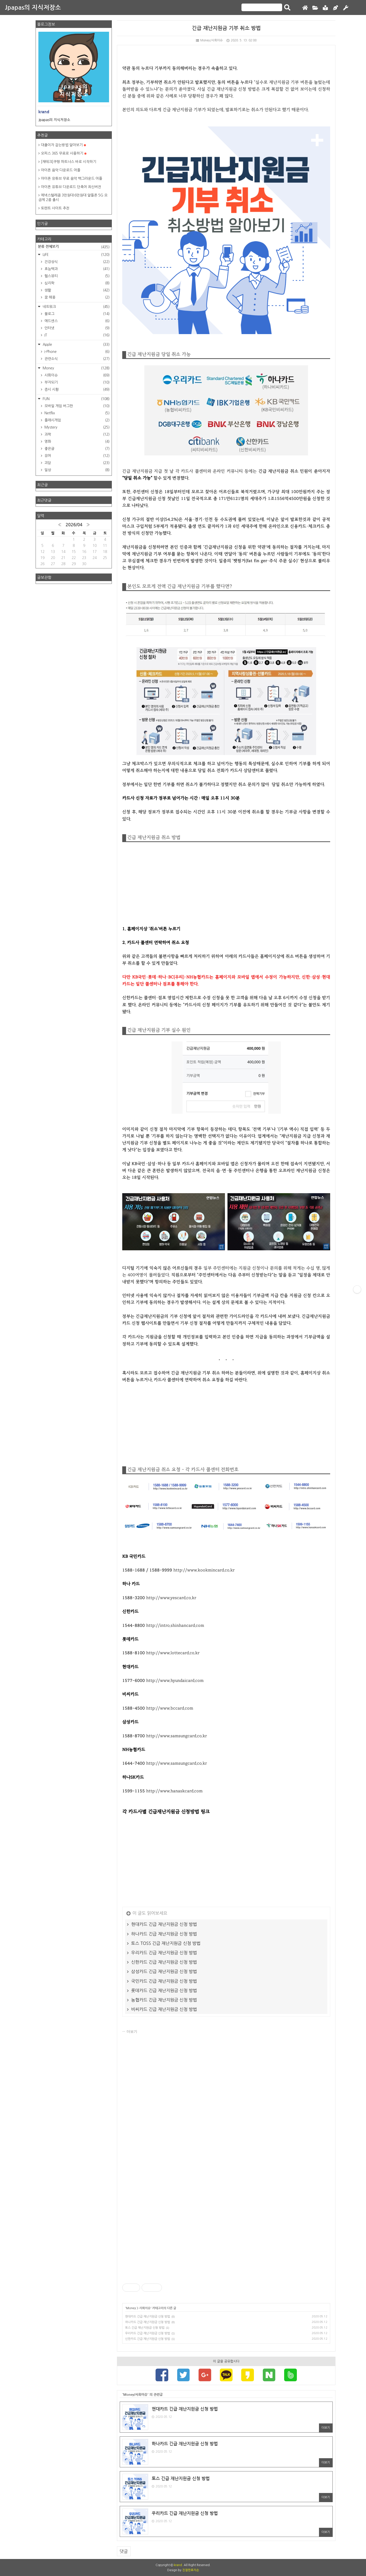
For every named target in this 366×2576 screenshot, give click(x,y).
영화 (76, 441)
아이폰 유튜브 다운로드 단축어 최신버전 (71, 187)
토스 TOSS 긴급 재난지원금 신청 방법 (166, 1943)
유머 (76, 455)
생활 (76, 290)
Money (131, 2308)
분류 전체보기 (74, 247)
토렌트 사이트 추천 (55, 208)
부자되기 (76, 382)
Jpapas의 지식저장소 (33, 8)
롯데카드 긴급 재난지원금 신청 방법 (164, 1990)
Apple (76, 344)
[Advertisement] (226, 882)
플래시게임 (76, 420)
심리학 (76, 283)
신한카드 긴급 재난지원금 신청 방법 (164, 1962)
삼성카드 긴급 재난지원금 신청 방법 (164, 1971)
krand (178, 2565)
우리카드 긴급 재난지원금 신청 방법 (164, 1952)
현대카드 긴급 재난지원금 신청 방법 (164, 1924)
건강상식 (76, 261)
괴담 (76, 463)
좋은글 (76, 448)
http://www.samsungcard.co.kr (176, 1736)
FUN (76, 399)
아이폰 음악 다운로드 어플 (60, 170)
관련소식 (76, 358)
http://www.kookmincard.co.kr (204, 1570)
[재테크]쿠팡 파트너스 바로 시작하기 (68, 161)
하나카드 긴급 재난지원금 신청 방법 (164, 1934)
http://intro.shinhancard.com (175, 1625)
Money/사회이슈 (209, 40)
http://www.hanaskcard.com (174, 1791)
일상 (76, 470)
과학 (76, 434)
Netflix (76, 413)
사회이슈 (144, 2308)
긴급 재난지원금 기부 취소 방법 (226, 28)
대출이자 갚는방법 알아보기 (63, 145)
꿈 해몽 (76, 297)
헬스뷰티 (76, 276)
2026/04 (74, 525)
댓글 (124, 2551)
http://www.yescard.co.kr (171, 1598)
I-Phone (76, 351)
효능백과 (76, 269)
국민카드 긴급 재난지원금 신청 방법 (164, 1981)
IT (76, 335)
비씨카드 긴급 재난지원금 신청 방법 (164, 2009)
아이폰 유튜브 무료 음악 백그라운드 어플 (71, 178)
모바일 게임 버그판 (76, 406)
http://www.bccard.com (169, 1708)
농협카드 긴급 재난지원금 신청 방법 (164, 2000)
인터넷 (76, 328)
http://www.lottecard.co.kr (173, 1653)
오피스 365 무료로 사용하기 (63, 153)
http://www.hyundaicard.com (175, 1680)
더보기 (132, 2031)
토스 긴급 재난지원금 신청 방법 (144, 2327)
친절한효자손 (190, 2570)
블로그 (76, 313)
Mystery (76, 427)
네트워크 (76, 306)
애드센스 (76, 321)
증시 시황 (76, 389)
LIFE (76, 254)
